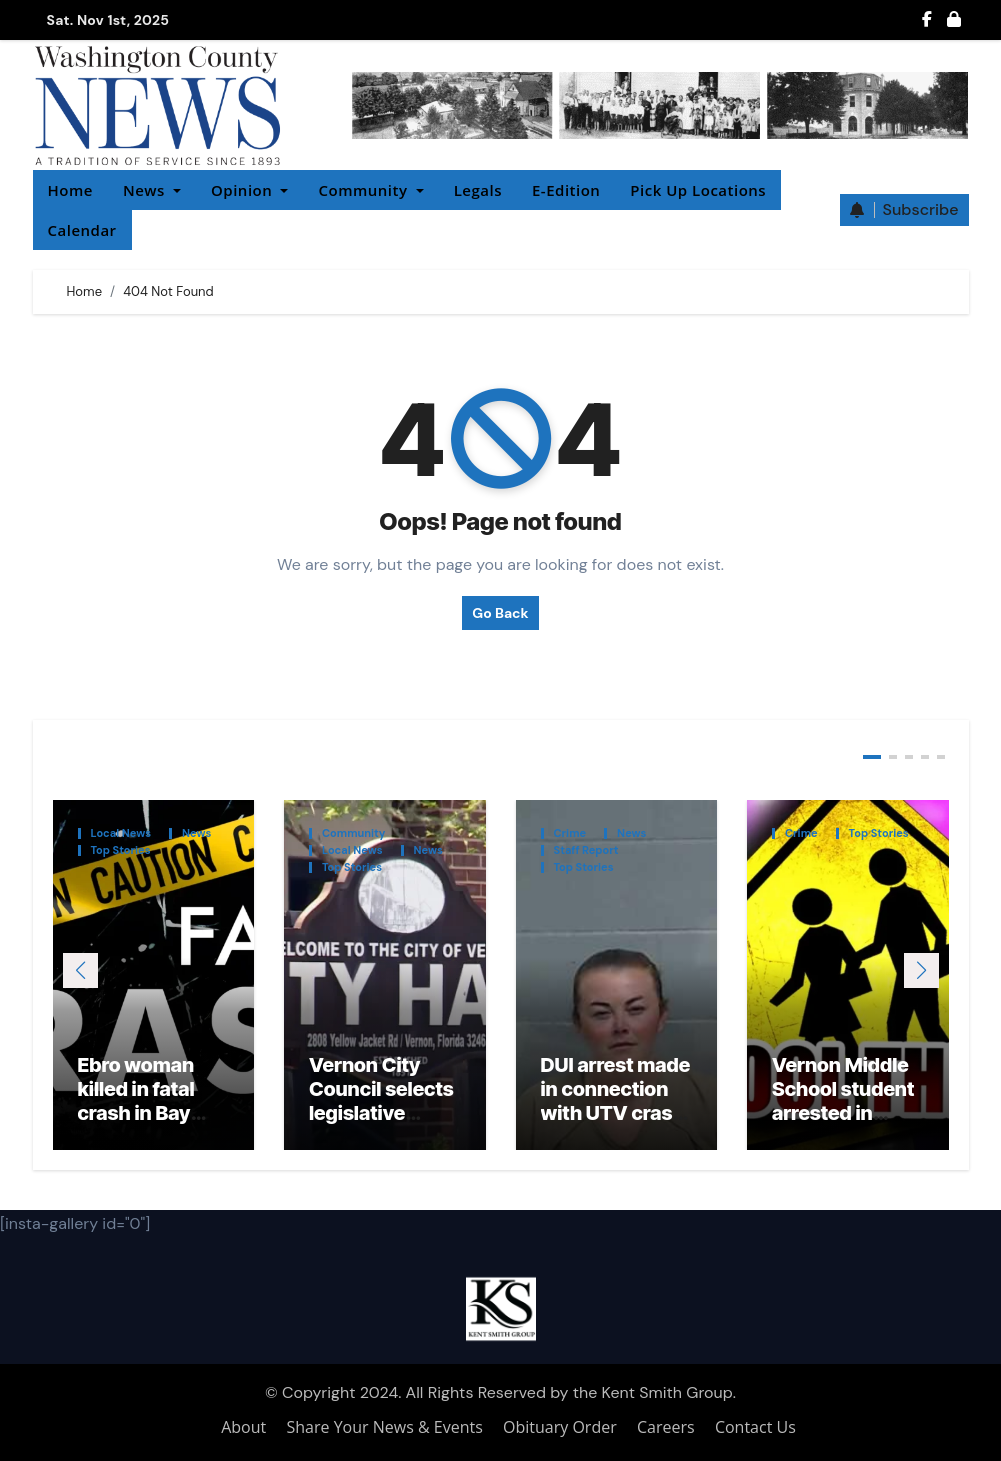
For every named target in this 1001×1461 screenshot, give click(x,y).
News (152, 190)
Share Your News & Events (385, 1427)
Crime (570, 833)
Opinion (249, 190)
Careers (666, 1427)
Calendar (82, 230)
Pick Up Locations (698, 190)
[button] (921, 970)
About (243, 1427)
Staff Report (586, 850)
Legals (478, 190)
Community (370, 190)
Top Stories (121, 850)
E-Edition (566, 190)
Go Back (500, 613)
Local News (121, 833)
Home (70, 190)
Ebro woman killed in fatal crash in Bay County (136, 1101)
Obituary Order (560, 1427)
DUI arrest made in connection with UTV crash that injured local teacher (616, 1113)
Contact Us (755, 1427)
